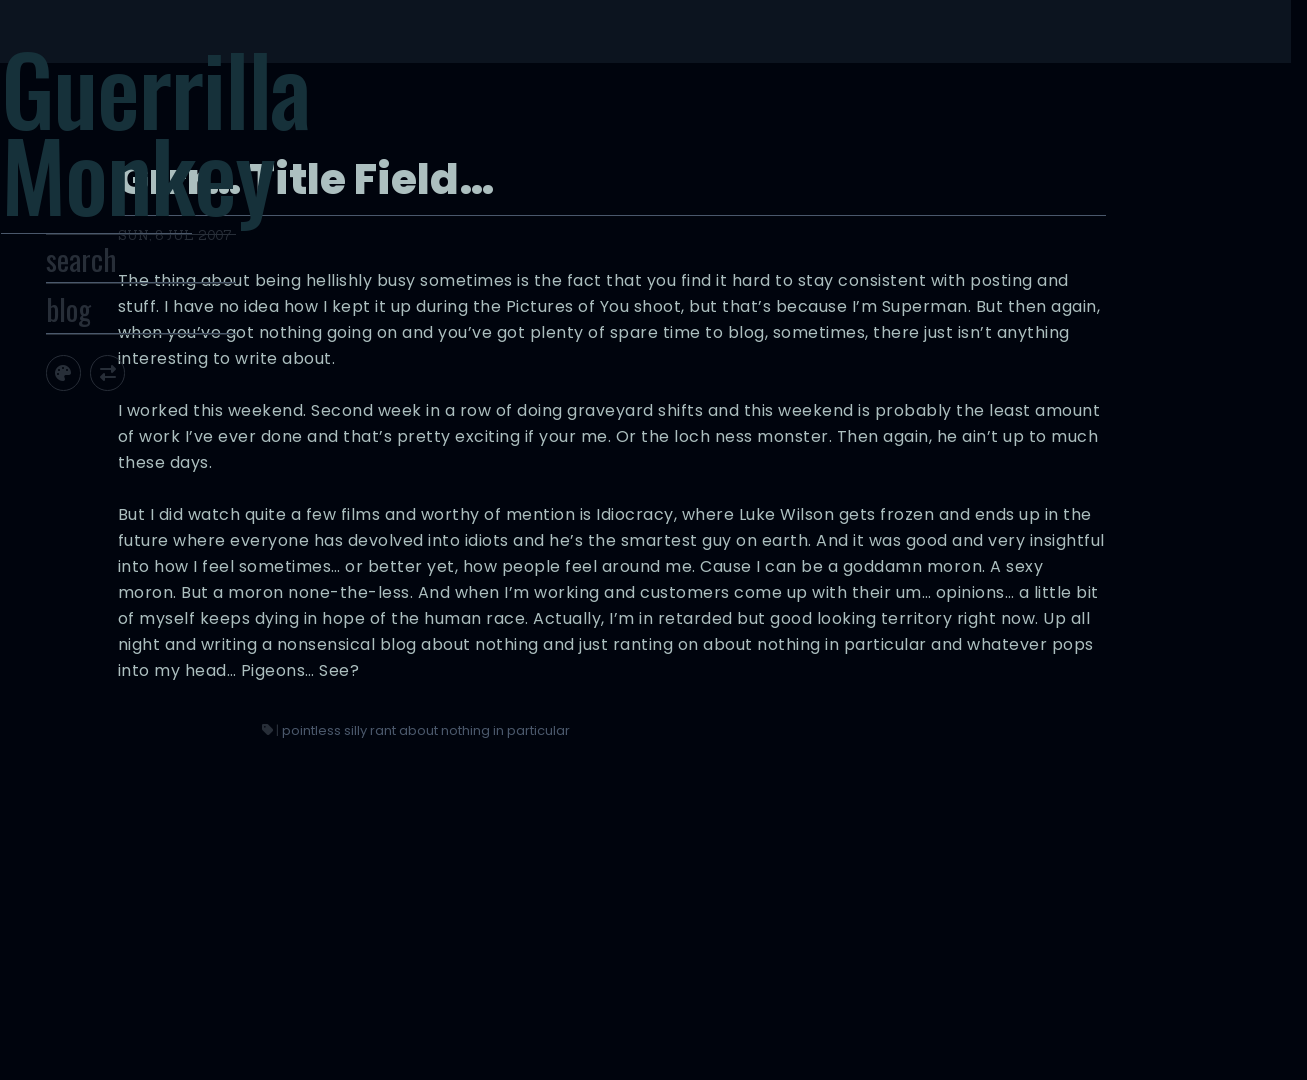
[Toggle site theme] (135, 415)
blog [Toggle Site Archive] (140, 351)
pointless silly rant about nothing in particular (854, 909)
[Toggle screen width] (179, 415)
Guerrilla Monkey (219, 147)
